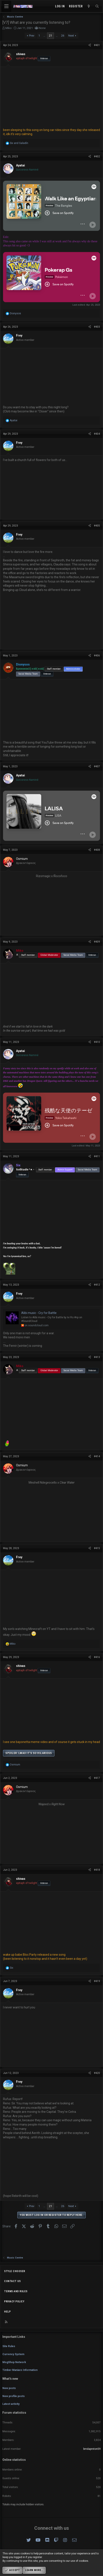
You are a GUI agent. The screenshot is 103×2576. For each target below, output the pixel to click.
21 (50, 35)
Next (71, 35)
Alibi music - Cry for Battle (39, 1313)
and (19, 143)
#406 (97, 655)
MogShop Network (14, 2362)
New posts (9, 2388)
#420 (97, 2073)
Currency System (13, 2354)
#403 (97, 326)
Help (7, 2311)
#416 (97, 1657)
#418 (97, 1869)
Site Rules (8, 2346)
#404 (97, 433)
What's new (10, 2378)
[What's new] (89, 6)
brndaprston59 (92, 2448)
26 (62, 35)
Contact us (12, 2281)
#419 (97, 1981)
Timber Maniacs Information (20, 2370)
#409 (97, 941)
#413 (97, 1357)
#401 (97, 45)
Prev (31, 35)
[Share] (89, 45)
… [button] (44, 35)
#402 (97, 156)
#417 (97, 1778)
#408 (97, 849)
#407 (97, 766)
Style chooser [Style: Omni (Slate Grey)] (14, 2271)
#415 (97, 1548)
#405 (97, 525)
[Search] (97, 6)
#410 (97, 1042)
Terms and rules (16, 2291)
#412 (97, 1284)
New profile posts (13, 2396)
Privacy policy (14, 2301)
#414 (97, 1456)
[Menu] (6, 6)
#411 (97, 1156)
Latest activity (11, 2403)
